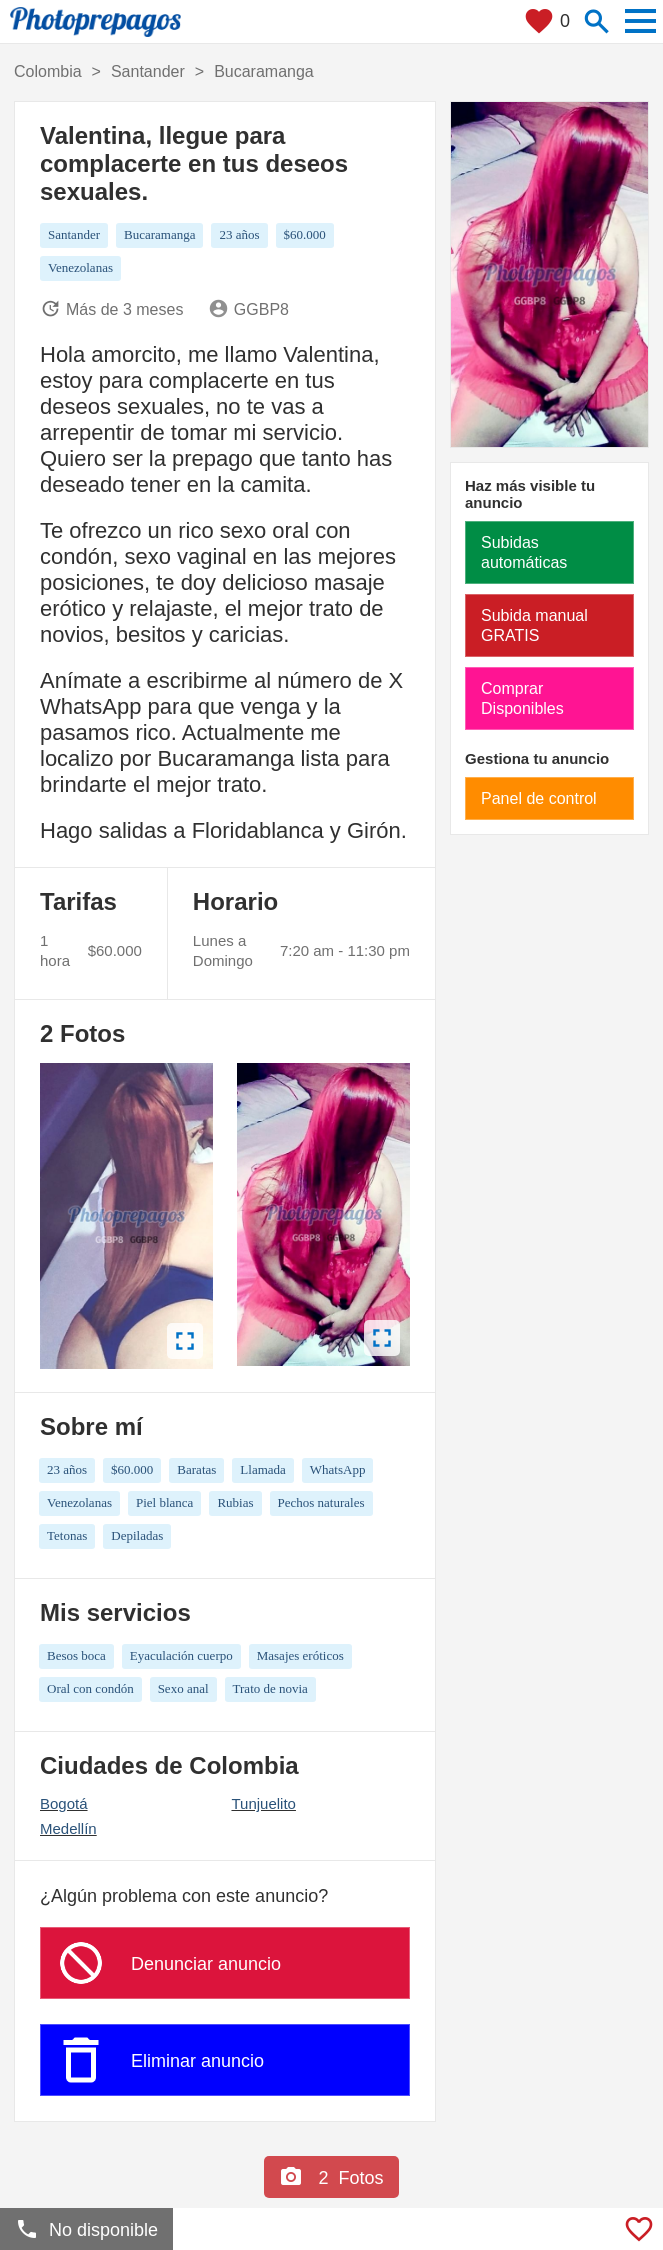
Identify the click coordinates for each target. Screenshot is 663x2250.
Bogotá (64, 1803)
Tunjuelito (263, 1803)
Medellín (68, 1828)
